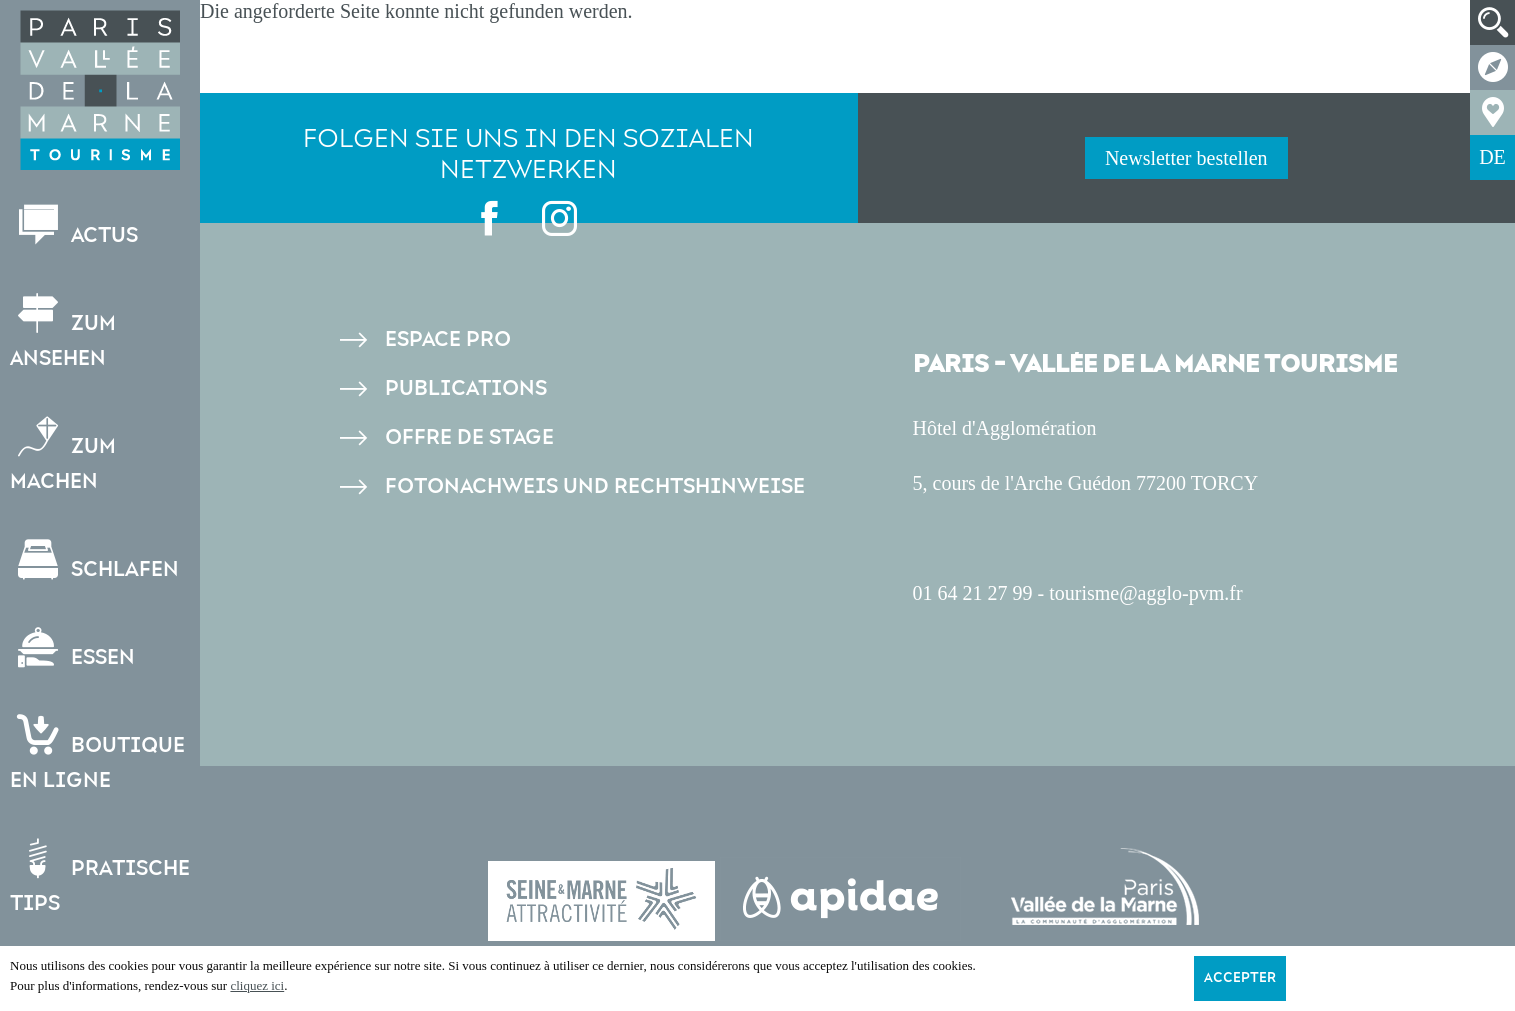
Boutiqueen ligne (97, 754)
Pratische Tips (100, 877)
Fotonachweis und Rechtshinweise (595, 486)
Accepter (1240, 978)
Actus (74, 226)
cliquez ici (257, 985)
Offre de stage (469, 437)
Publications (466, 388)
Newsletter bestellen (1186, 158)
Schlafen (94, 560)
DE (1492, 157)
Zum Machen (63, 455)
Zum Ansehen (63, 332)
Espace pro (448, 339)
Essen (72, 648)
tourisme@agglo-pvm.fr (1145, 593)
